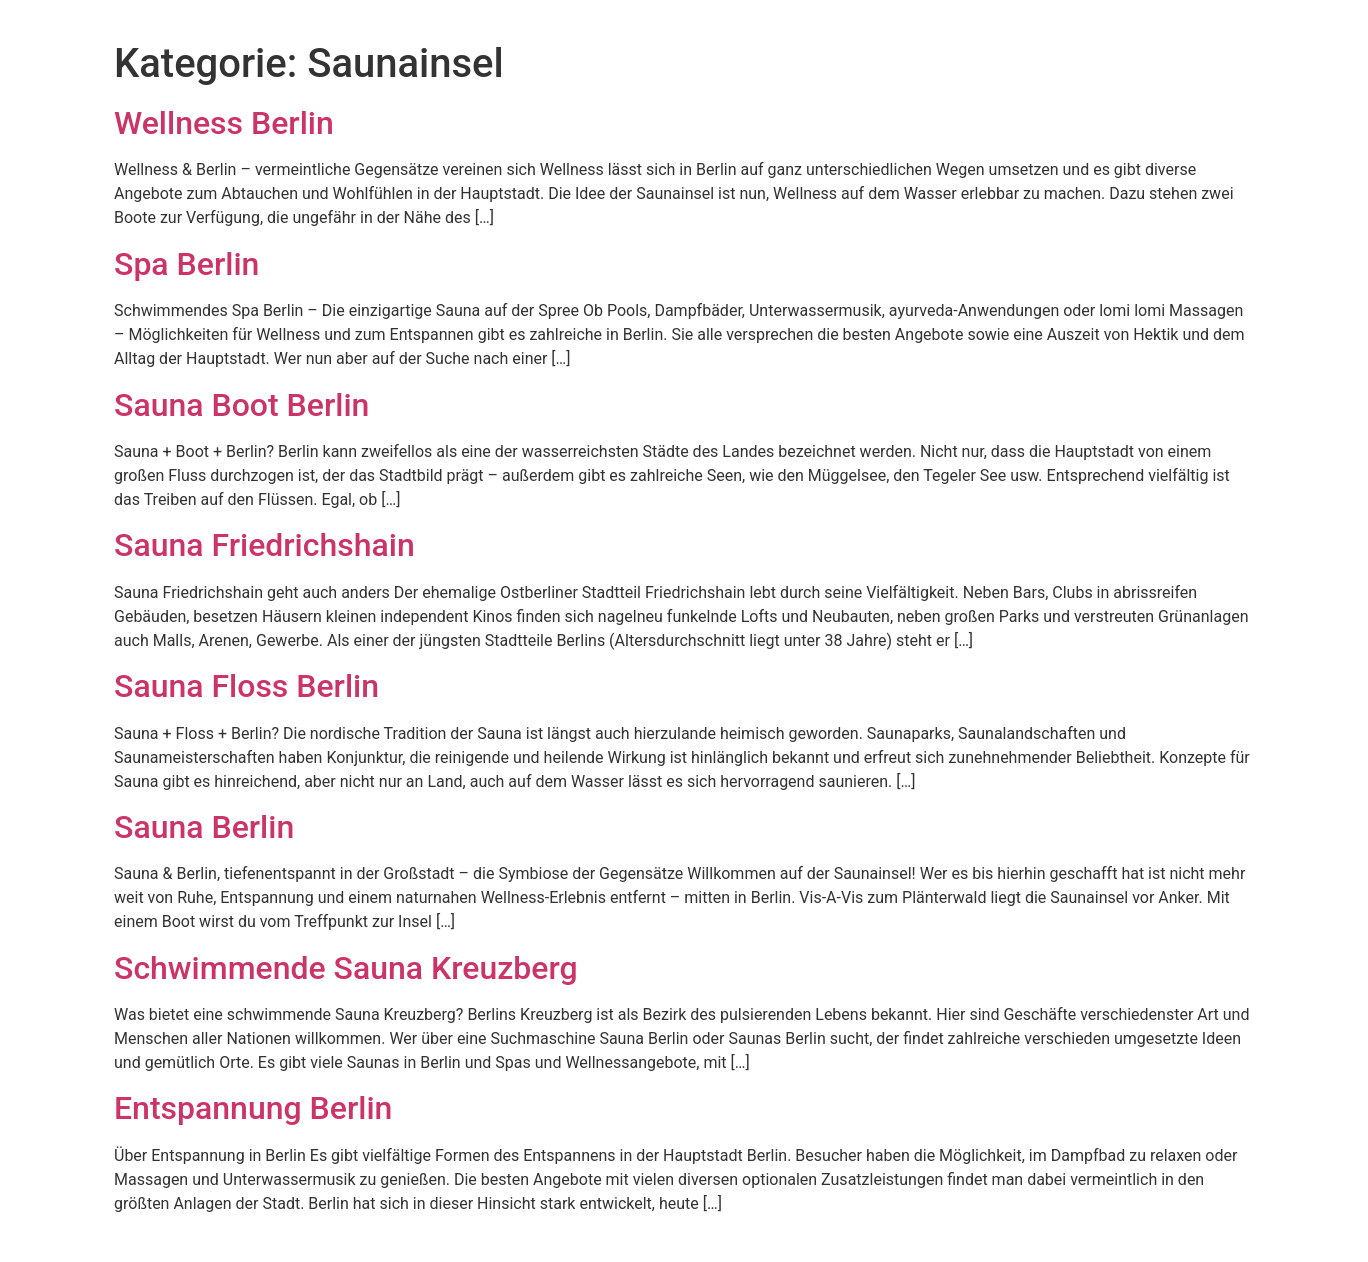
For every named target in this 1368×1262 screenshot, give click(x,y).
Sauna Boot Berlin (241, 405)
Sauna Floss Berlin (246, 686)
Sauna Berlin (204, 827)
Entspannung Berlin (253, 1108)
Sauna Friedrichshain (264, 545)
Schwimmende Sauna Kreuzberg (346, 968)
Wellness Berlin (224, 123)
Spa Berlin (186, 264)
